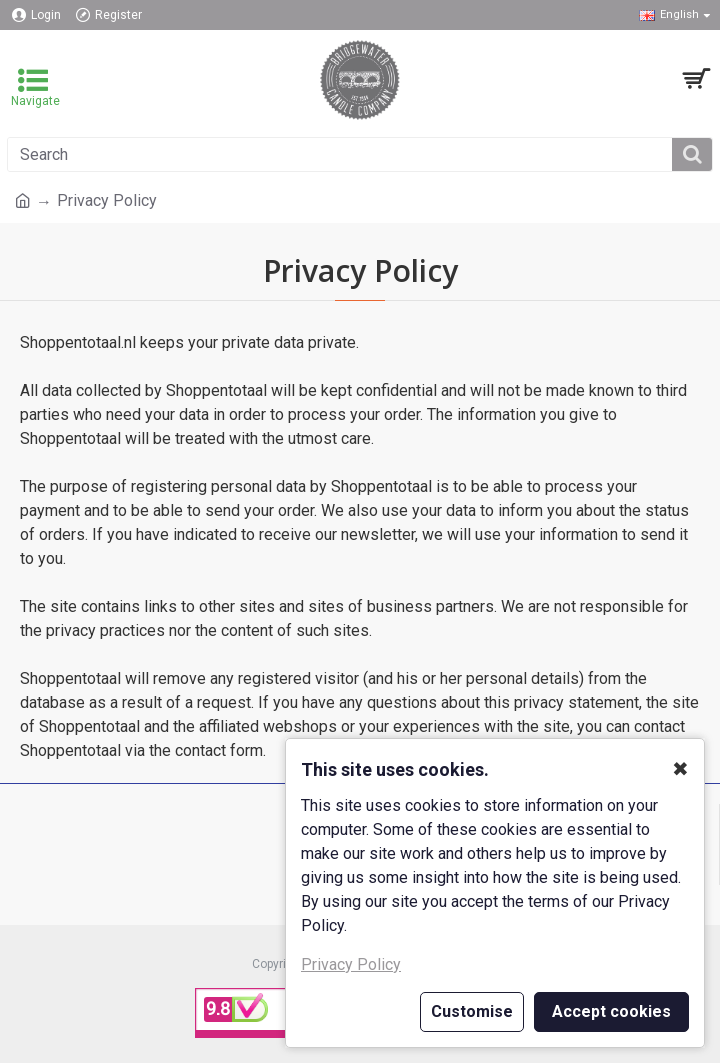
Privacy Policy (351, 964)
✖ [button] (680, 769)
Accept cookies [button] (611, 1011)
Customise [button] (472, 1011)
